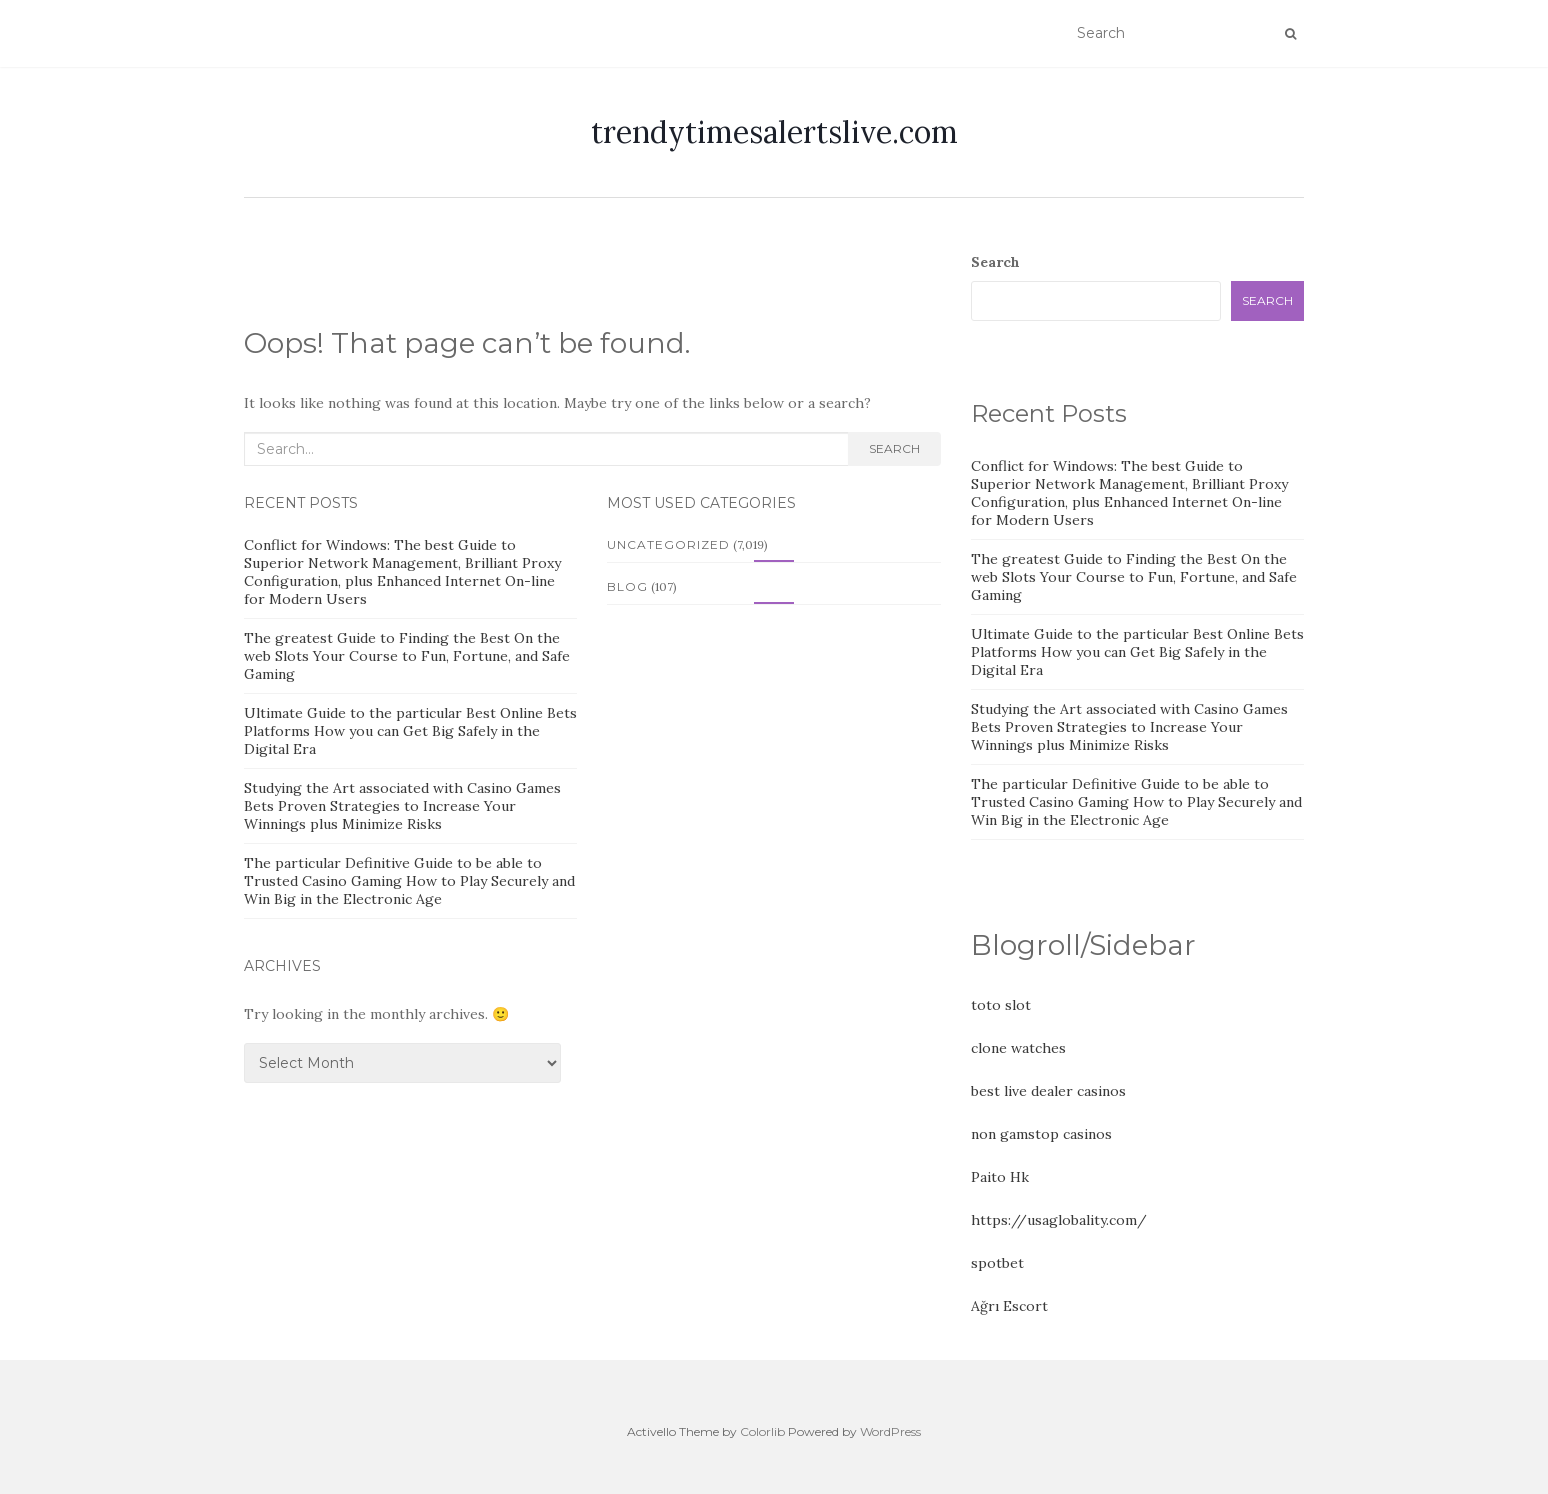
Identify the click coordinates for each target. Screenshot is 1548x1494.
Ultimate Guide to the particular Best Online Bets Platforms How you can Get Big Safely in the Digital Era (410, 731)
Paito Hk (1000, 1177)
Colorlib (762, 1431)
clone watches (1018, 1048)
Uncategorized (668, 544)
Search (894, 448)
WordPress (890, 1431)
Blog (627, 586)
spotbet (997, 1263)
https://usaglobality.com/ (1059, 1220)
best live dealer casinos (1048, 1091)
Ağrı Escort (1009, 1306)
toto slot (1001, 1005)
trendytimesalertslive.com (774, 132)
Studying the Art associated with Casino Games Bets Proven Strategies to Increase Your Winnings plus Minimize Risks (402, 806)
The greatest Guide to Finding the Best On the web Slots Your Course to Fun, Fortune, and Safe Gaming (407, 656)
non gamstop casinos (1041, 1134)
